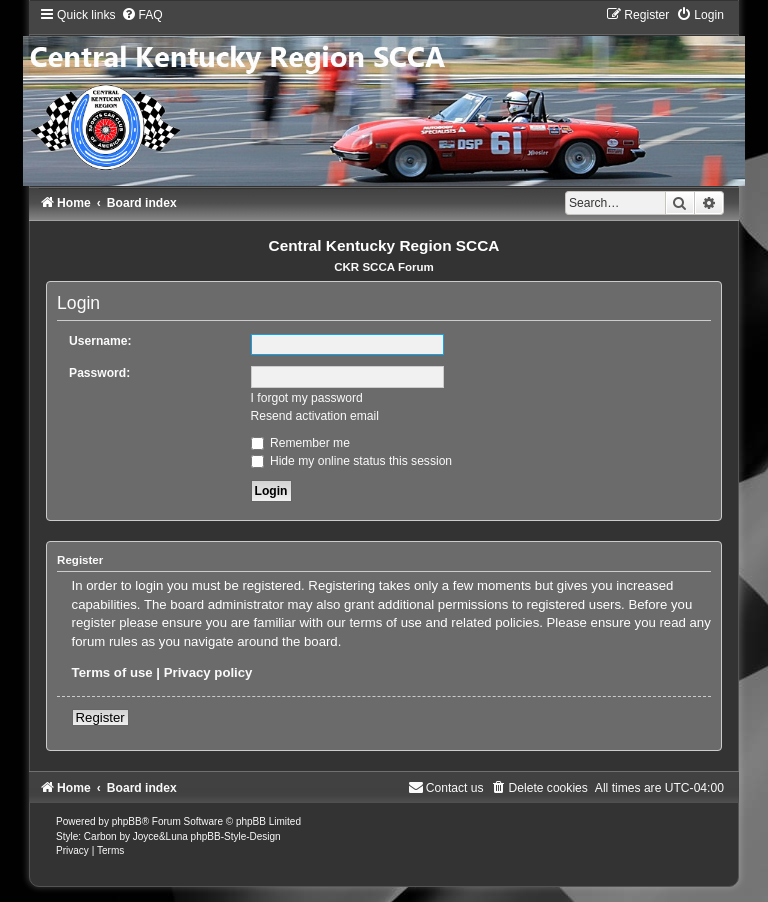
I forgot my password (307, 398)
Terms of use (112, 672)
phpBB (127, 821)
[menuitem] (142, 15)
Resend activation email (315, 416)
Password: (99, 373)
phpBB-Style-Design (236, 836)
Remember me (300, 443)
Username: (100, 341)
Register (100, 717)
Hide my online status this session (352, 461)
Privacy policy (208, 672)
